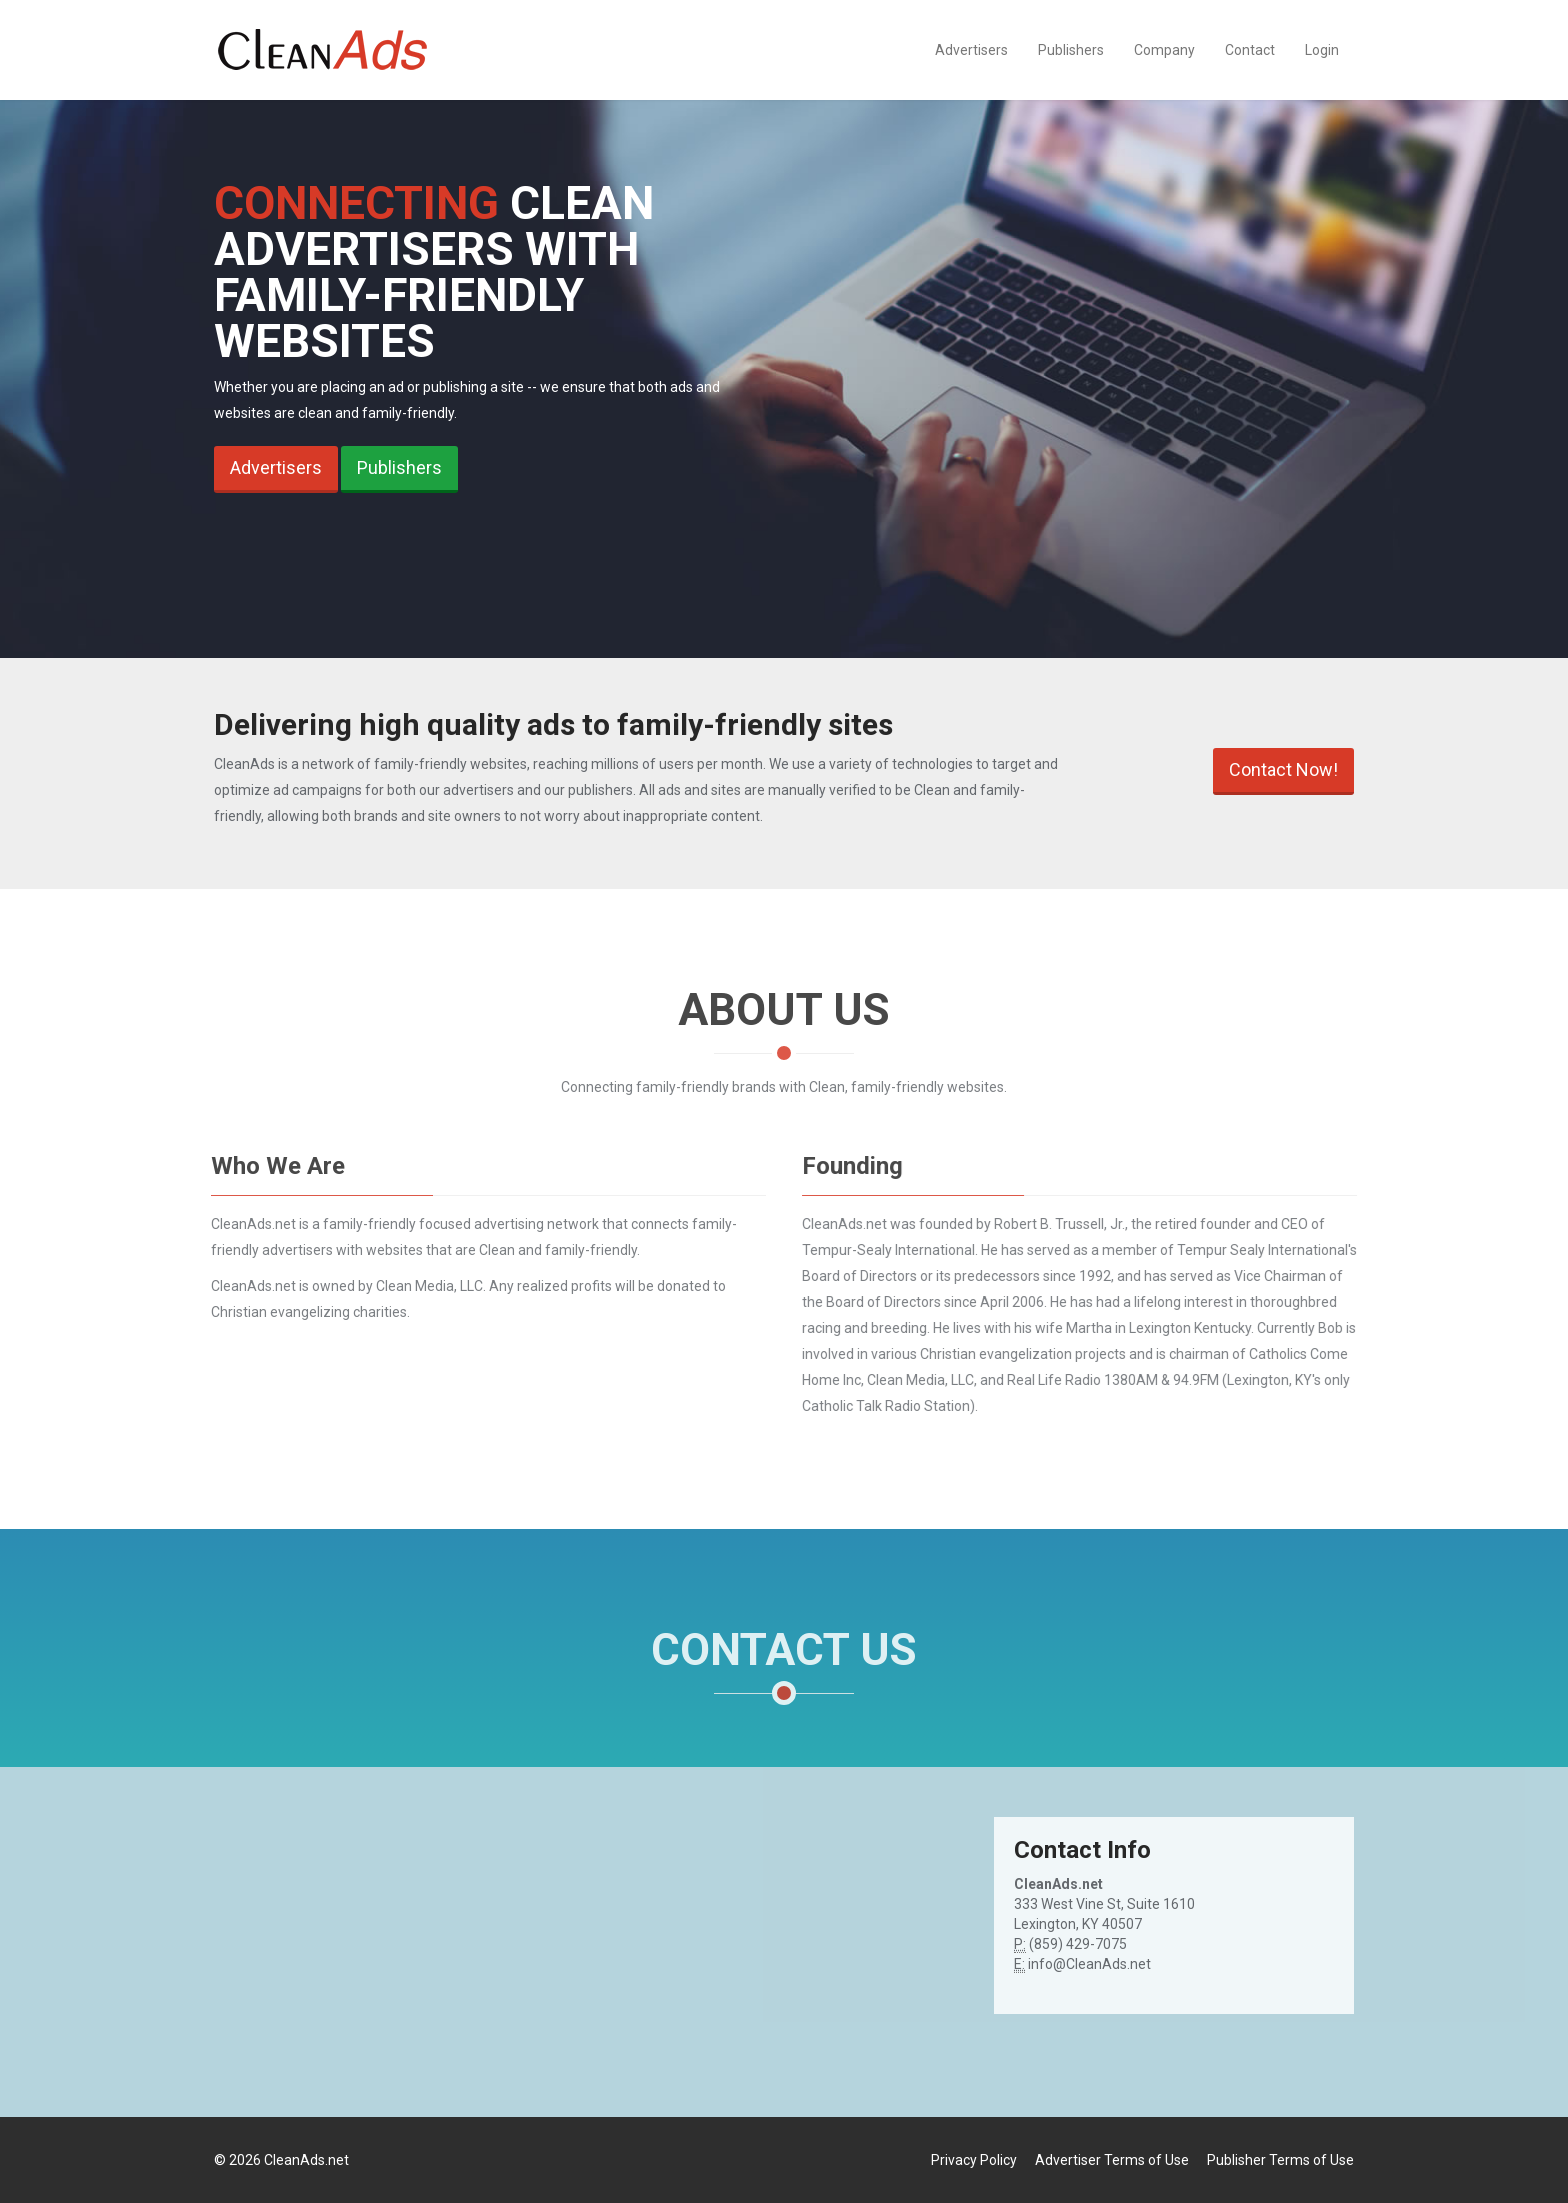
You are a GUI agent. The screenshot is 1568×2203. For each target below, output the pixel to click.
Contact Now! (1283, 769)
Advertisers (971, 50)
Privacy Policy (974, 2160)
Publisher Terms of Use (1280, 2160)
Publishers (1071, 50)
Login (1322, 50)
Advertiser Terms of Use (1112, 2160)
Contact (1250, 50)
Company (1164, 50)
